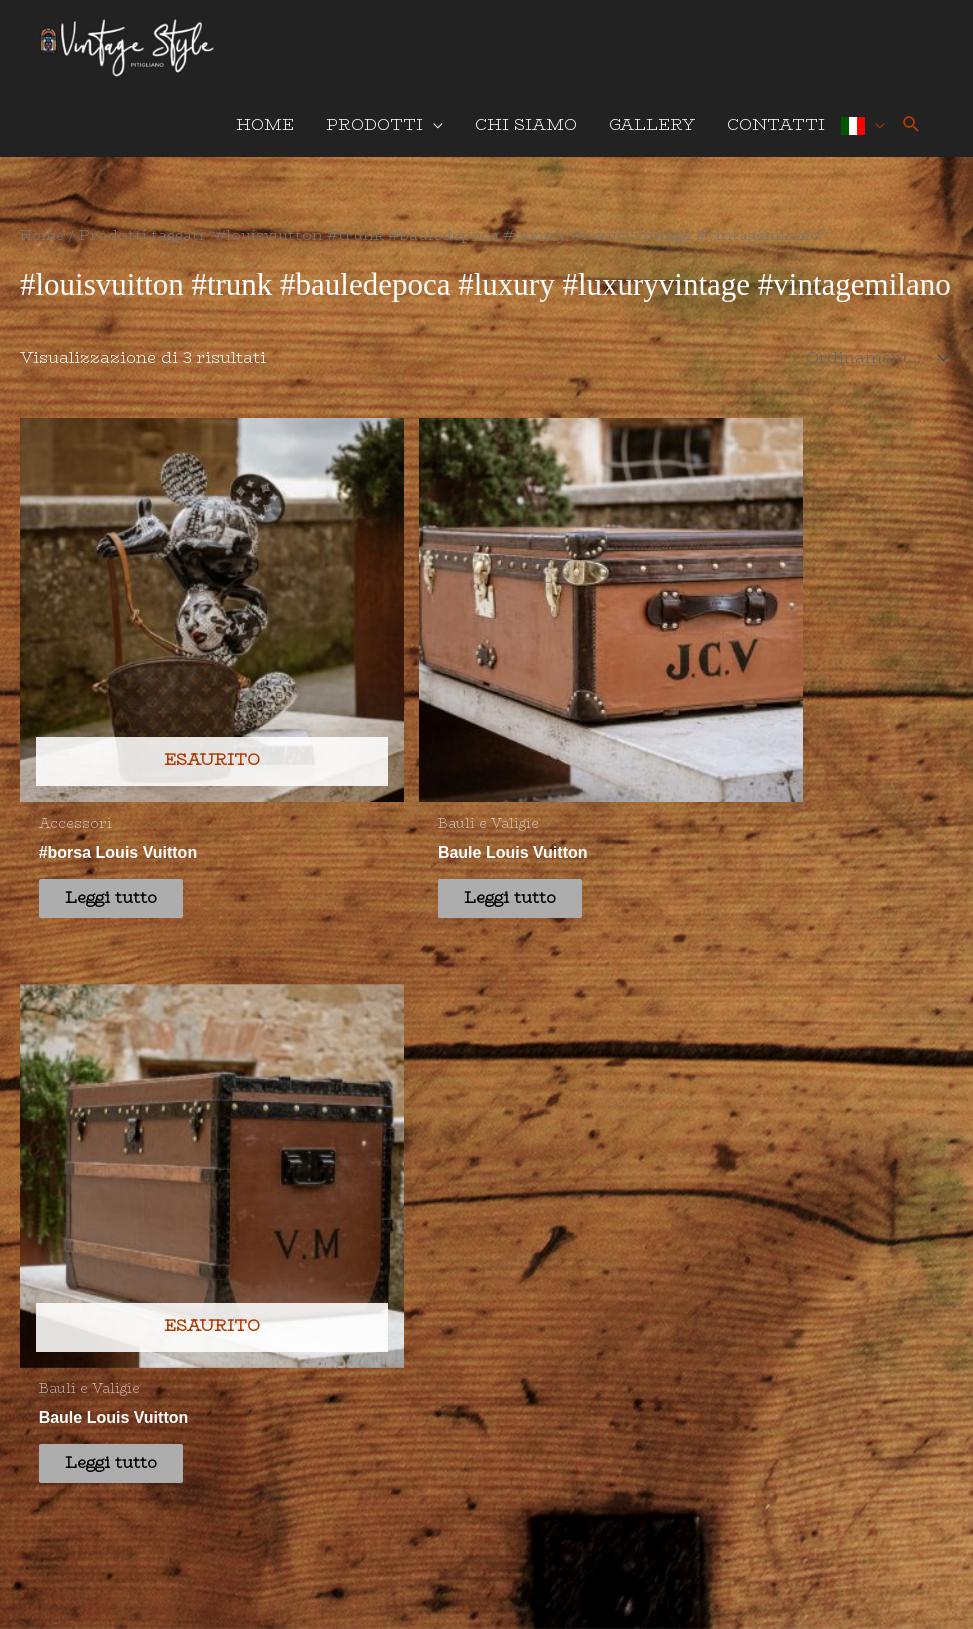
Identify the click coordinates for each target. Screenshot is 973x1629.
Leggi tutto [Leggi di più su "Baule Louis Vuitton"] (363, 747)
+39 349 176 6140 (330, 1058)
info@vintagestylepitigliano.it (387, 1116)
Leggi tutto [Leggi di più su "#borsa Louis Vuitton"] (125, 747)
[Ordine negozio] (873, 369)
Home (44, 246)
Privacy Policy (433, 1501)
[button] (911, 137)
